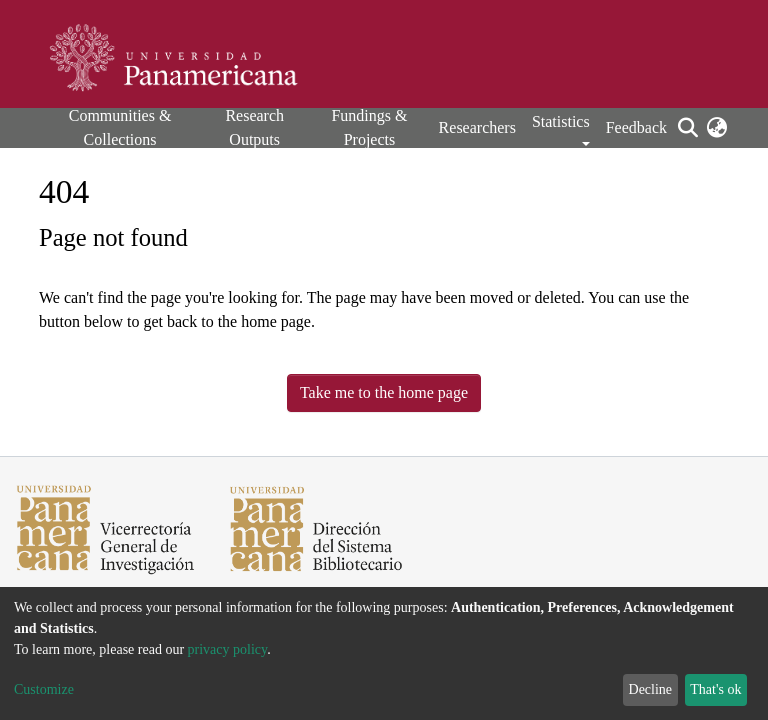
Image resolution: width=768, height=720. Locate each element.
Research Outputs (254, 127)
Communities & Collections (120, 127)
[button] (716, 128)
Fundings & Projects (369, 127)
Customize (44, 689)
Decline (651, 689)
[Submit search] (687, 128)
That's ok (715, 689)
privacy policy (228, 649)
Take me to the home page (384, 392)
